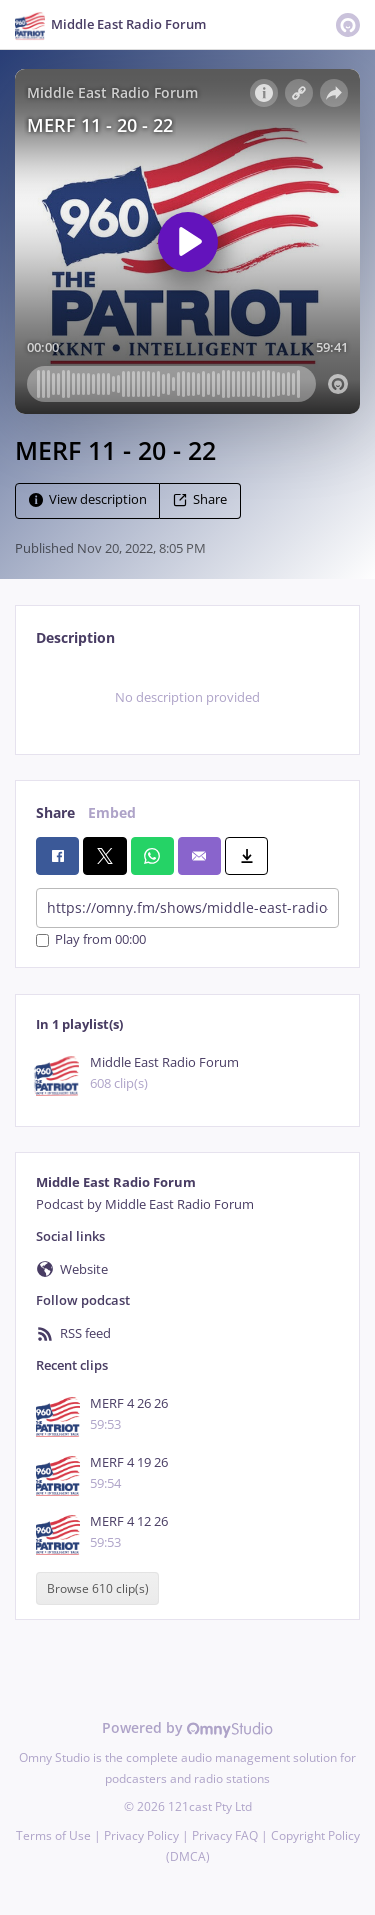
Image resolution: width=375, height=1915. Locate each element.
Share (200, 499)
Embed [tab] (112, 812)
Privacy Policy (141, 1835)
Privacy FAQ (225, 1835)
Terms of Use (53, 1835)
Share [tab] (55, 812)
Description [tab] (75, 637)
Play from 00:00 (91, 940)
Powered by (187, 1727)
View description (88, 499)
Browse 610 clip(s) (98, 1588)
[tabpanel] (187, 698)
